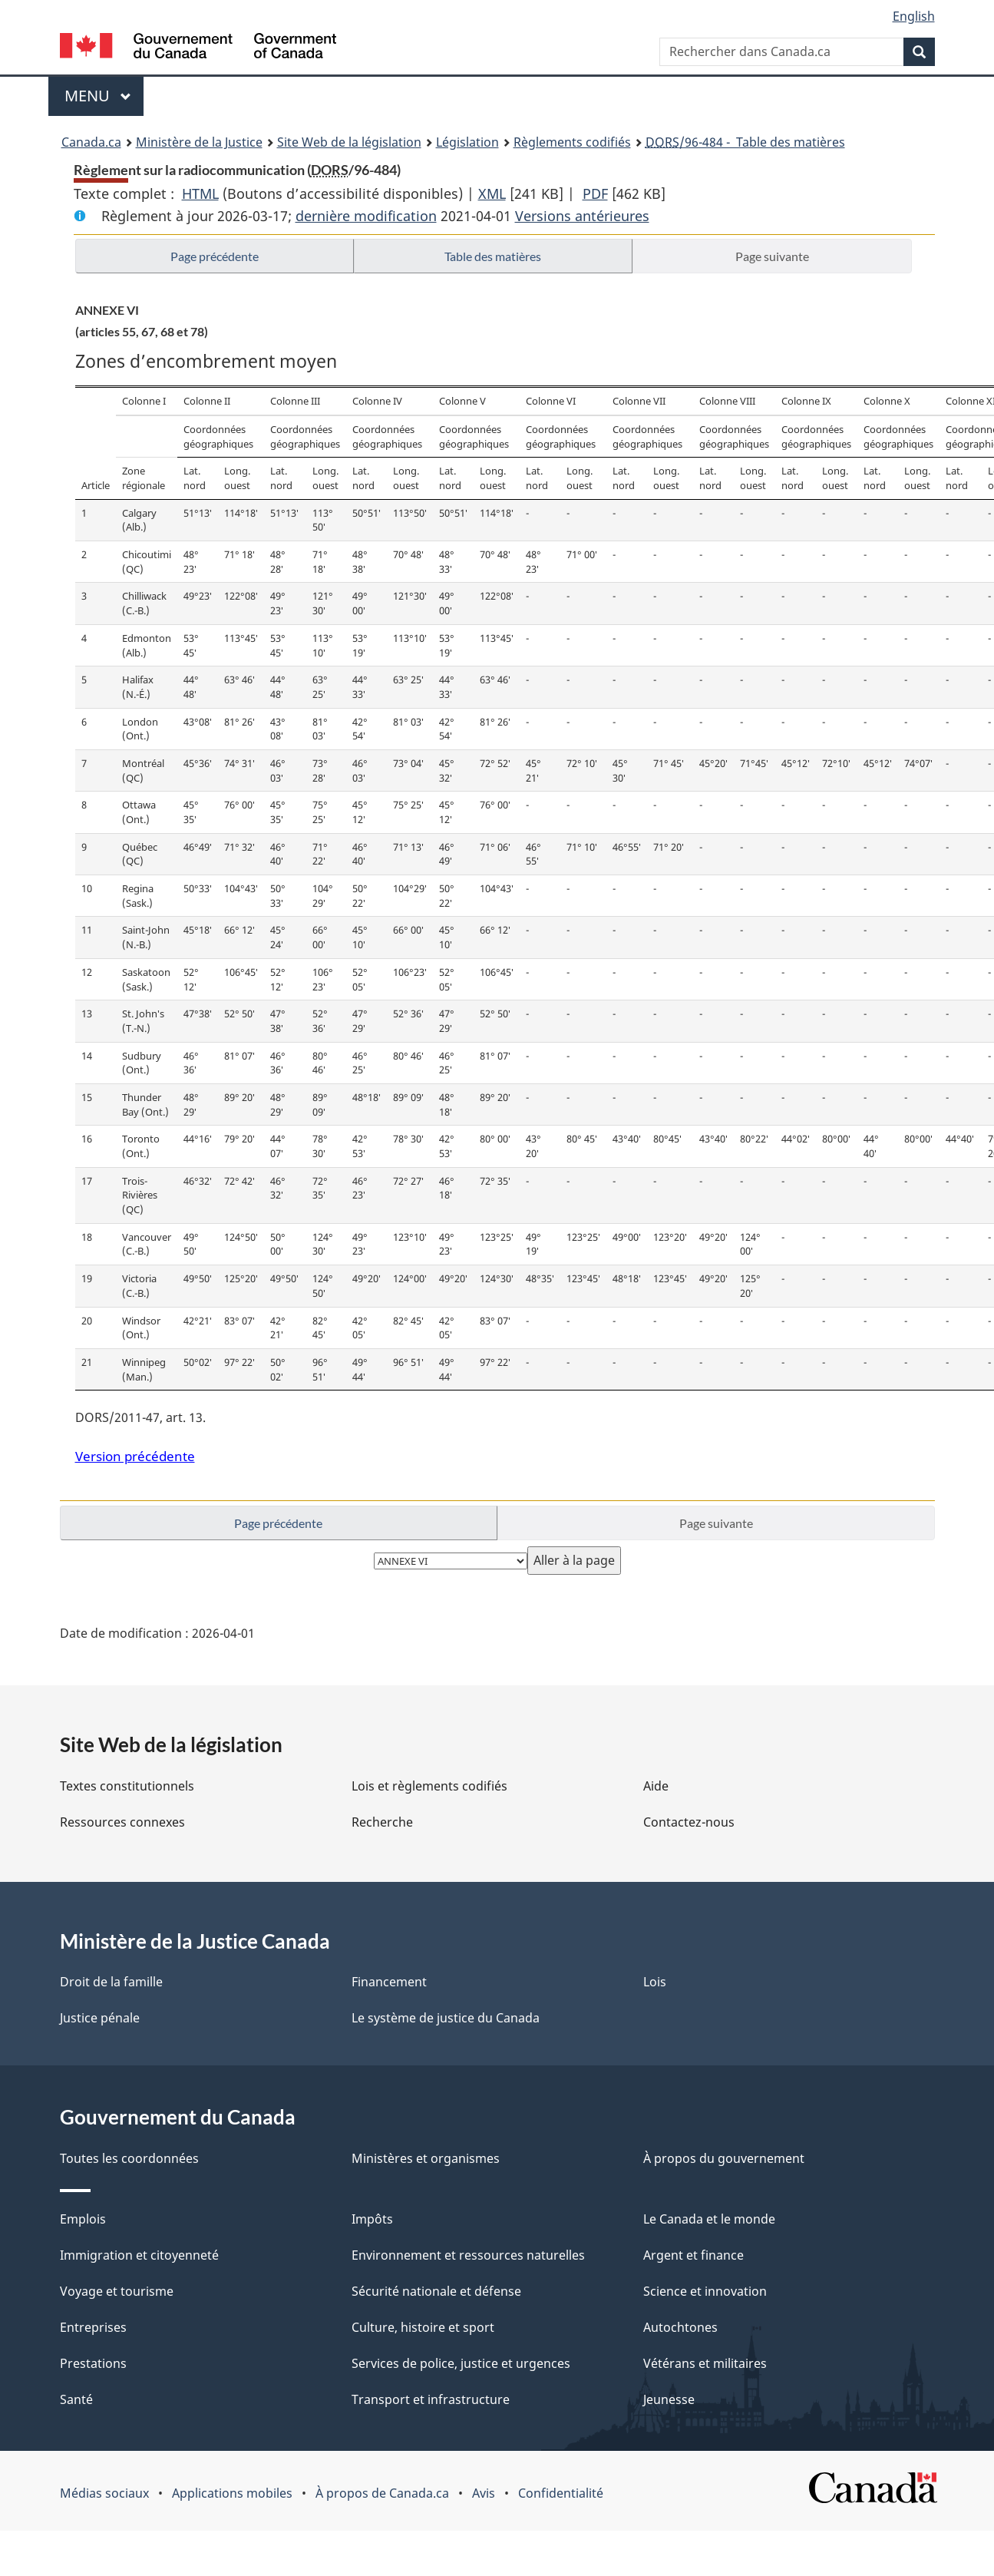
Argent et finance (693, 2255)
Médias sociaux (104, 2493)
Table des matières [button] (492, 256)
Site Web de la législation (349, 142)
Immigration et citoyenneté (139, 2255)
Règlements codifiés (572, 142)
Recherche (382, 1822)
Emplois (83, 2219)
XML (492, 193)
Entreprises (93, 2327)
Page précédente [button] (214, 256)
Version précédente (135, 1456)
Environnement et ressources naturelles (468, 2255)
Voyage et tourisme (116, 2291)
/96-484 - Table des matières (745, 142)
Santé (76, 2399)
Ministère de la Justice (199, 142)
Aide (656, 1785)
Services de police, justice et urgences (461, 2363)
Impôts (372, 2219)
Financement (389, 1981)
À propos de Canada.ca (382, 2493)
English (914, 16)
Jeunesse (669, 2399)
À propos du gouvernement (723, 2158)
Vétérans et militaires (705, 2363)
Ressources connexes (122, 1822)
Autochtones (680, 2327)
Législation (467, 142)
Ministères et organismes (426, 2158)
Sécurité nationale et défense (436, 2291)
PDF (595, 193)
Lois (654, 1981)
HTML (200, 193)
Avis (483, 2493)
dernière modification (366, 216)
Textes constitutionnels (127, 1785)
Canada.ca (91, 142)
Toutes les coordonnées (129, 2158)
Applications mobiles (232, 2493)
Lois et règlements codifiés (429, 1785)
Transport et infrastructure (431, 2399)
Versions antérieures (582, 216)
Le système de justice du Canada (446, 2017)
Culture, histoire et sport (423, 2327)
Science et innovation (705, 2291)
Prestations (93, 2363)
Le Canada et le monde (709, 2219)
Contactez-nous (689, 1822)
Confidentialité (560, 2493)
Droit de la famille (111, 1981)
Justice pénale (100, 2017)
